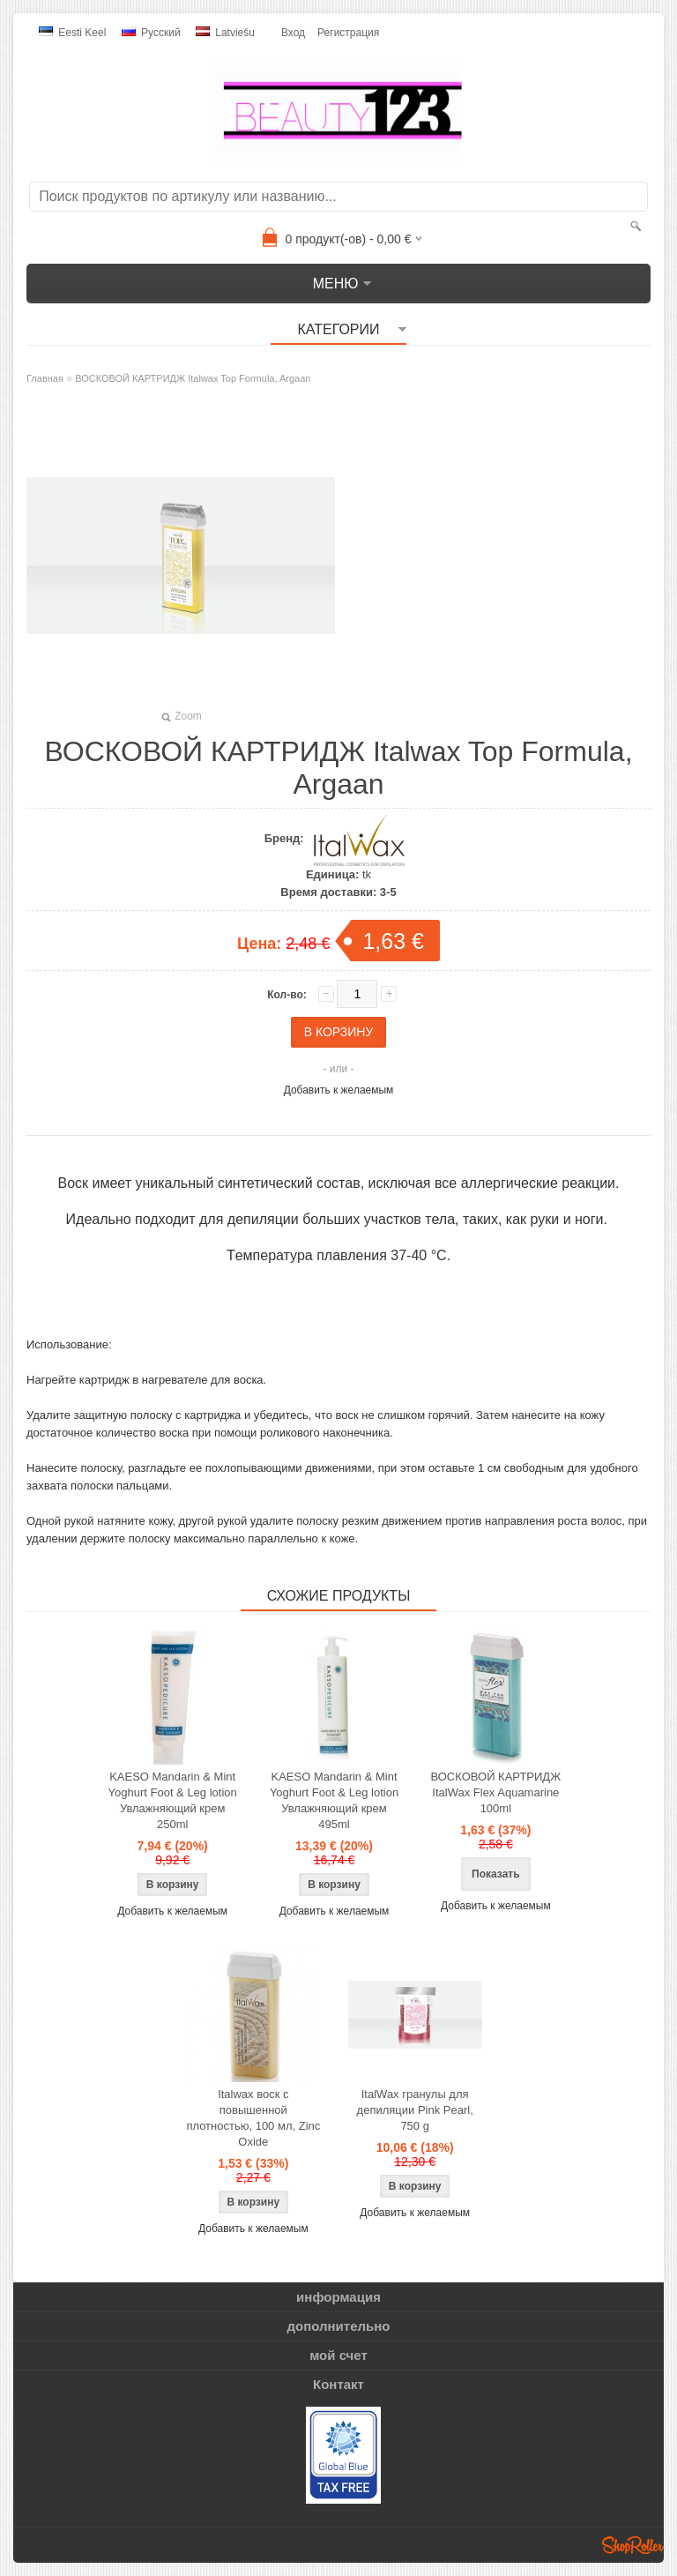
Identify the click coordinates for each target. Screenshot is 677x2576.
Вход (293, 32)
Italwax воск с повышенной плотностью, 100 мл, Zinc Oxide (253, 2117)
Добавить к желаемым (339, 1090)
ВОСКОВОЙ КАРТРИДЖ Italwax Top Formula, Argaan (192, 378)
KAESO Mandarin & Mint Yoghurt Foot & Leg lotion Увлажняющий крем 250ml (172, 1800)
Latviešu (225, 32)
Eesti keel (72, 32)
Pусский (151, 32)
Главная (44, 378)
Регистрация (348, 32)
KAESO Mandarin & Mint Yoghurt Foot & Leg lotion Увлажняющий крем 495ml (334, 1800)
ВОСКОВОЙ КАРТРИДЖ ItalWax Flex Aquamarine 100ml (496, 1792)
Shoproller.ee (633, 2545)
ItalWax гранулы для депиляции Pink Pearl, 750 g (415, 2109)
